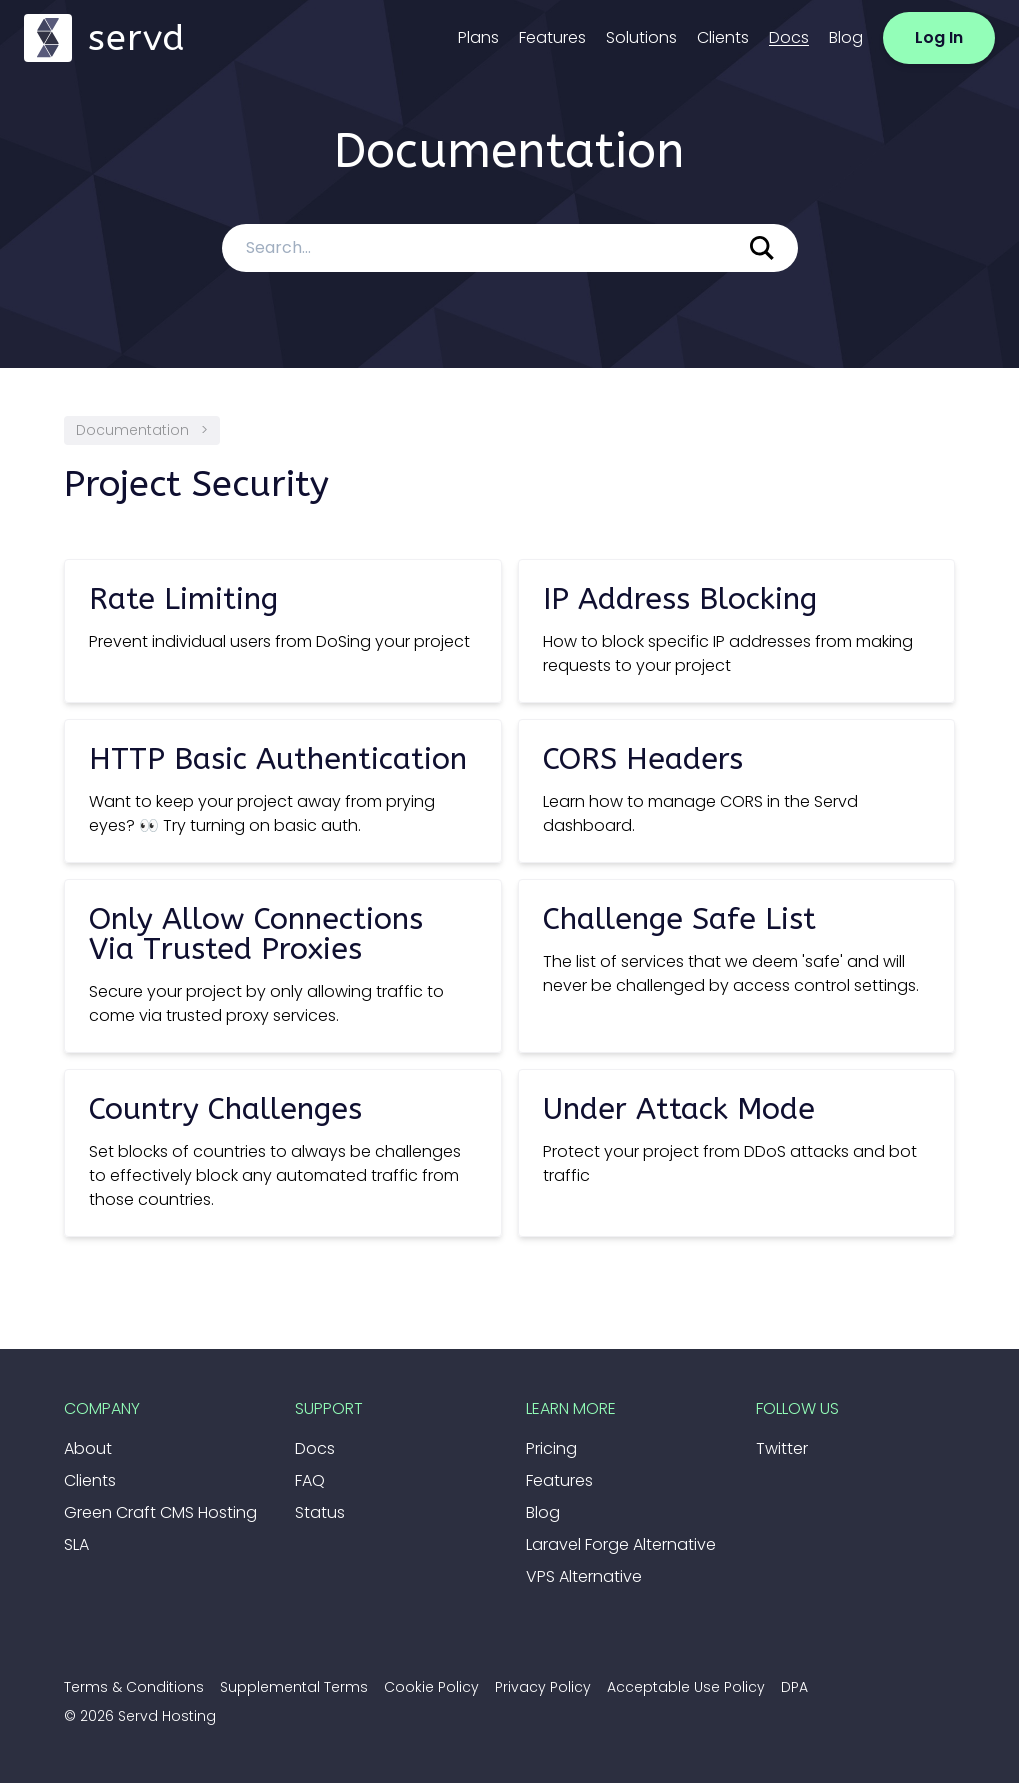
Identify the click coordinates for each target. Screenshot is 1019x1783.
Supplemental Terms (294, 1687)
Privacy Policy (543, 1687)
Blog (846, 37)
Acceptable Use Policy (686, 1687)
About (88, 1448)
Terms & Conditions (134, 1687)
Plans (478, 37)
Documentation (132, 430)
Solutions (641, 37)
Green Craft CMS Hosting (160, 1512)
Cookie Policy (431, 1687)
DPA (794, 1687)
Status (320, 1512)
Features (552, 37)
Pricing (551, 1448)
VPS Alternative (584, 1576)
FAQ (310, 1480)
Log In (939, 37)
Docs (789, 37)
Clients (723, 37)
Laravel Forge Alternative (621, 1544)
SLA (76, 1544)
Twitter (782, 1448)
